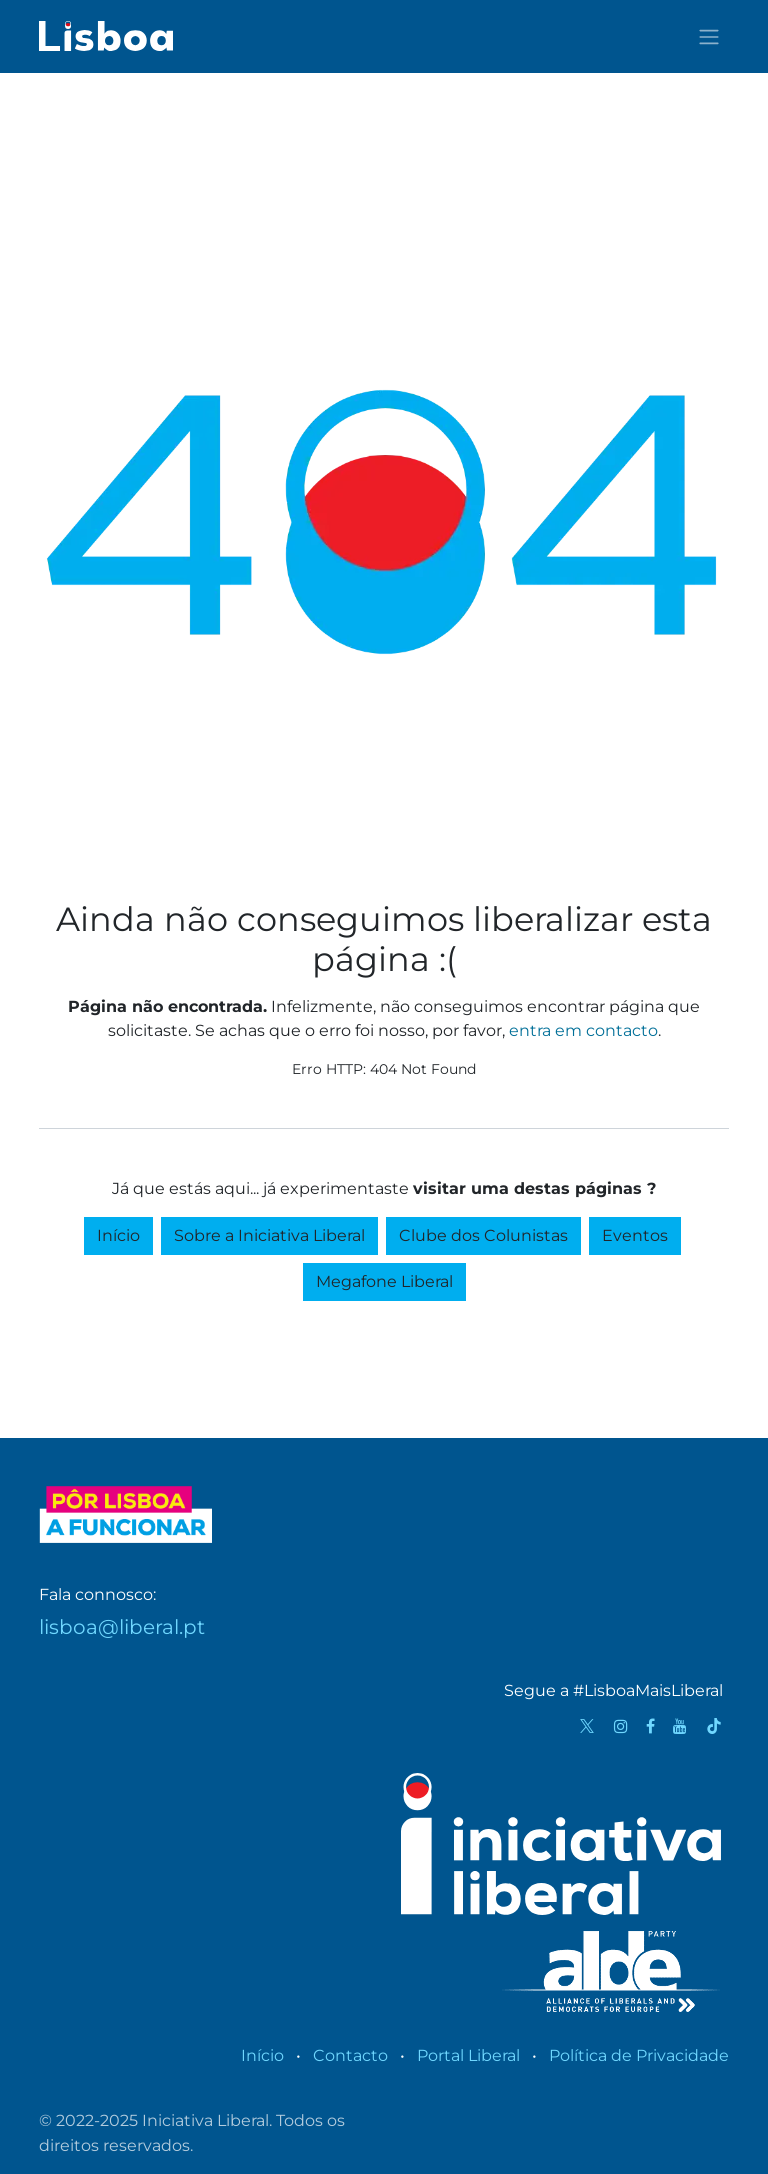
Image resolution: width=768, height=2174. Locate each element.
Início (118, 1235)
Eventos (635, 1235)
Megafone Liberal (384, 1281)
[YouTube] (680, 1726)
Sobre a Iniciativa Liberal (269, 1235)
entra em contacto (583, 1030)
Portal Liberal (468, 2055)
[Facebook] (650, 1726)
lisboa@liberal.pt (122, 1627)
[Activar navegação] (709, 36)
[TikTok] (714, 1726)
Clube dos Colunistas (483, 1235)
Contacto (350, 2055)
